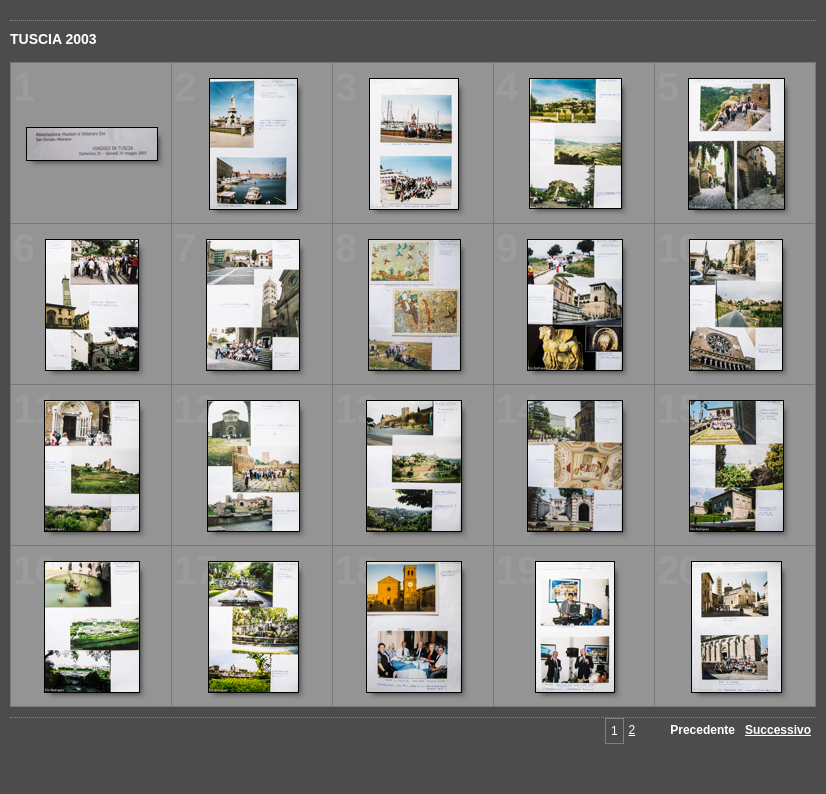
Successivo (778, 730)
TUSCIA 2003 (53, 39)
